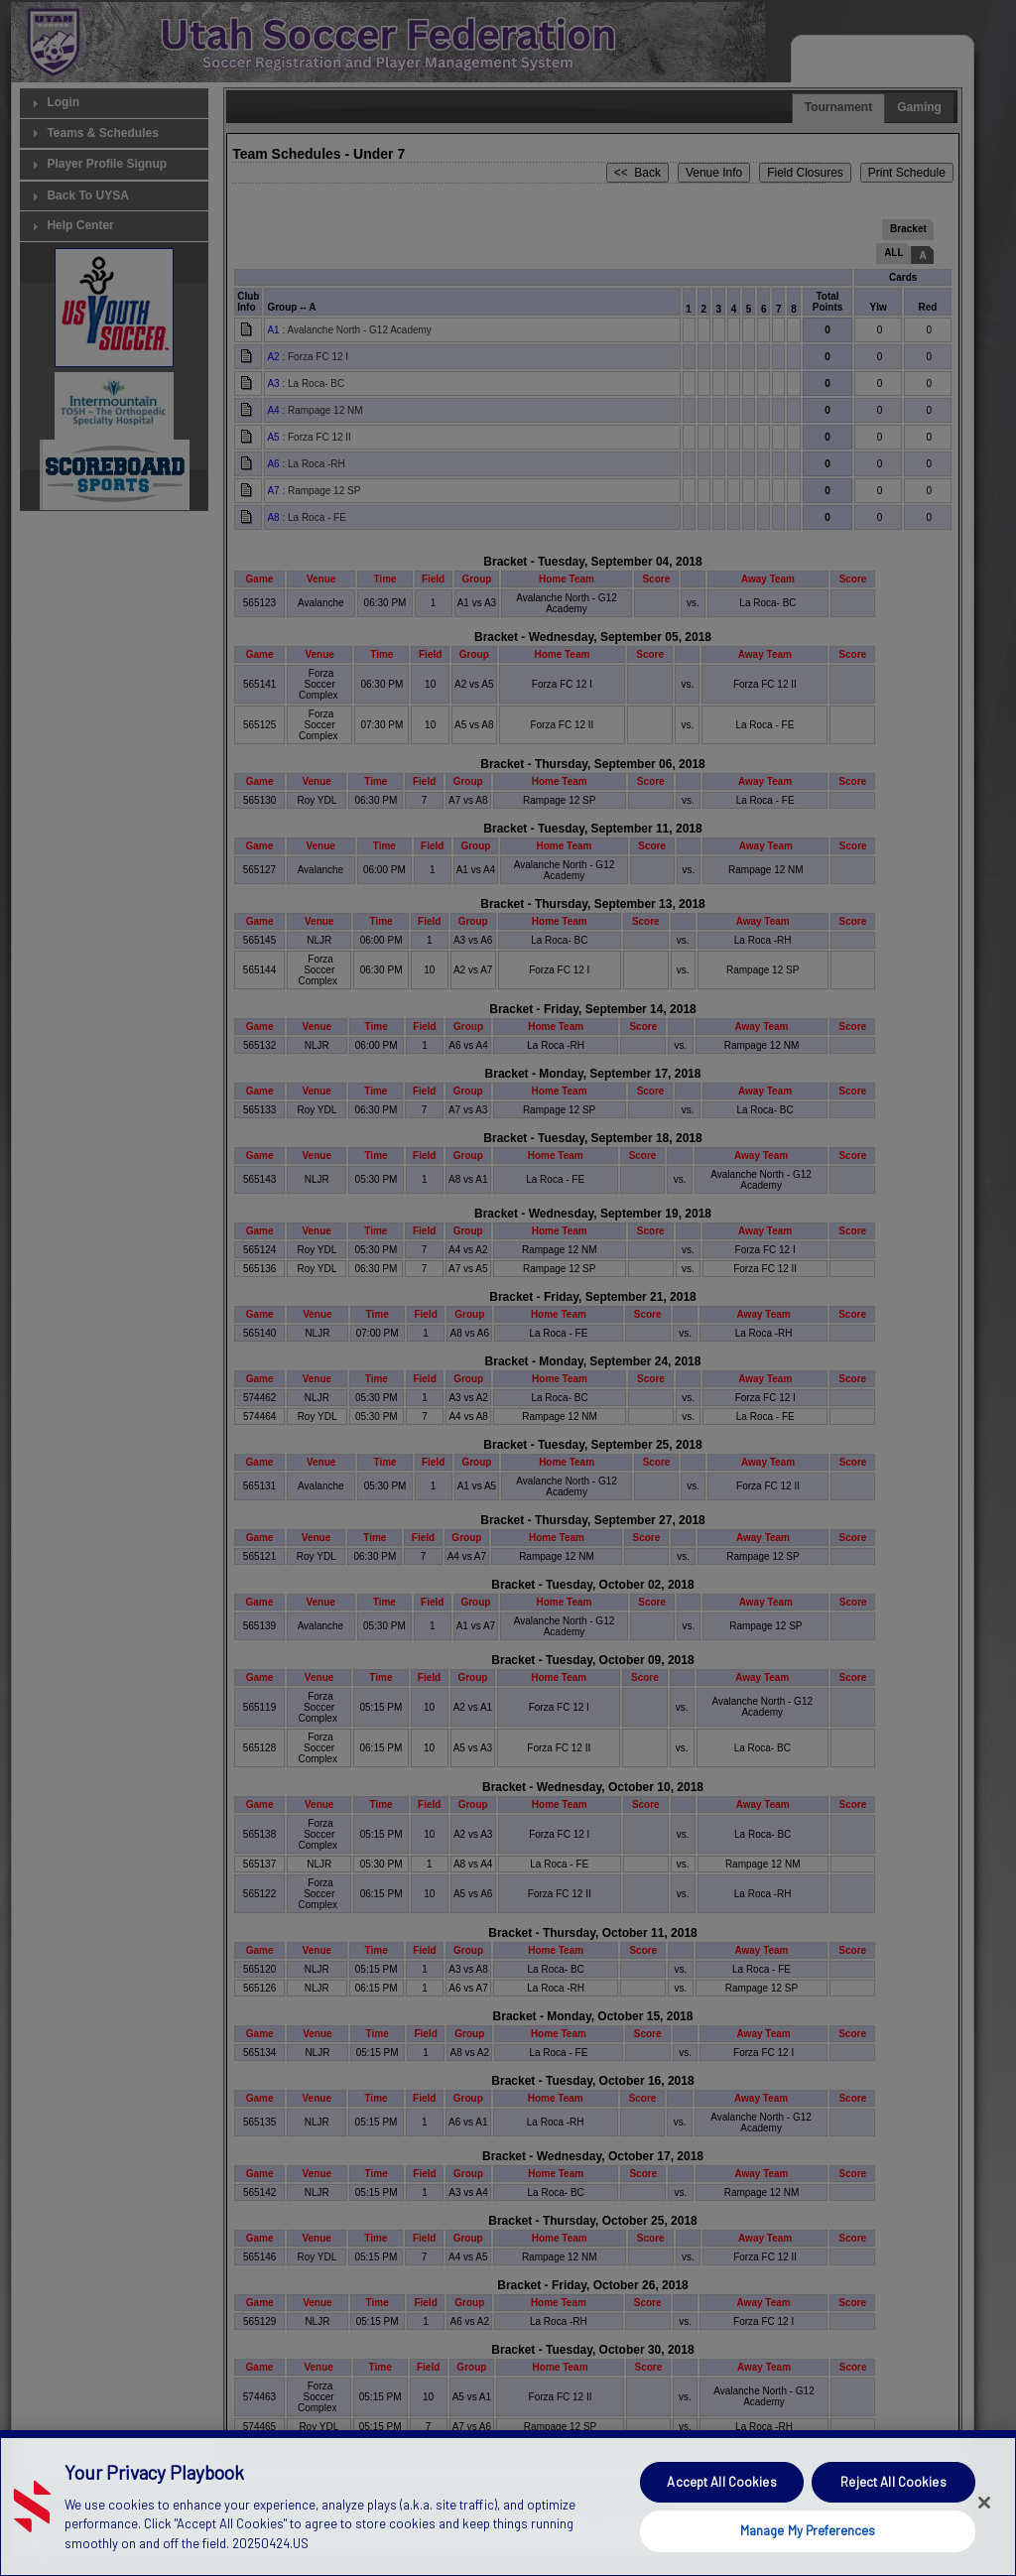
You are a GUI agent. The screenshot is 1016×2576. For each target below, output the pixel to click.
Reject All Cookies (893, 2519)
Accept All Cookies (721, 2519)
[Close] (984, 2541)
